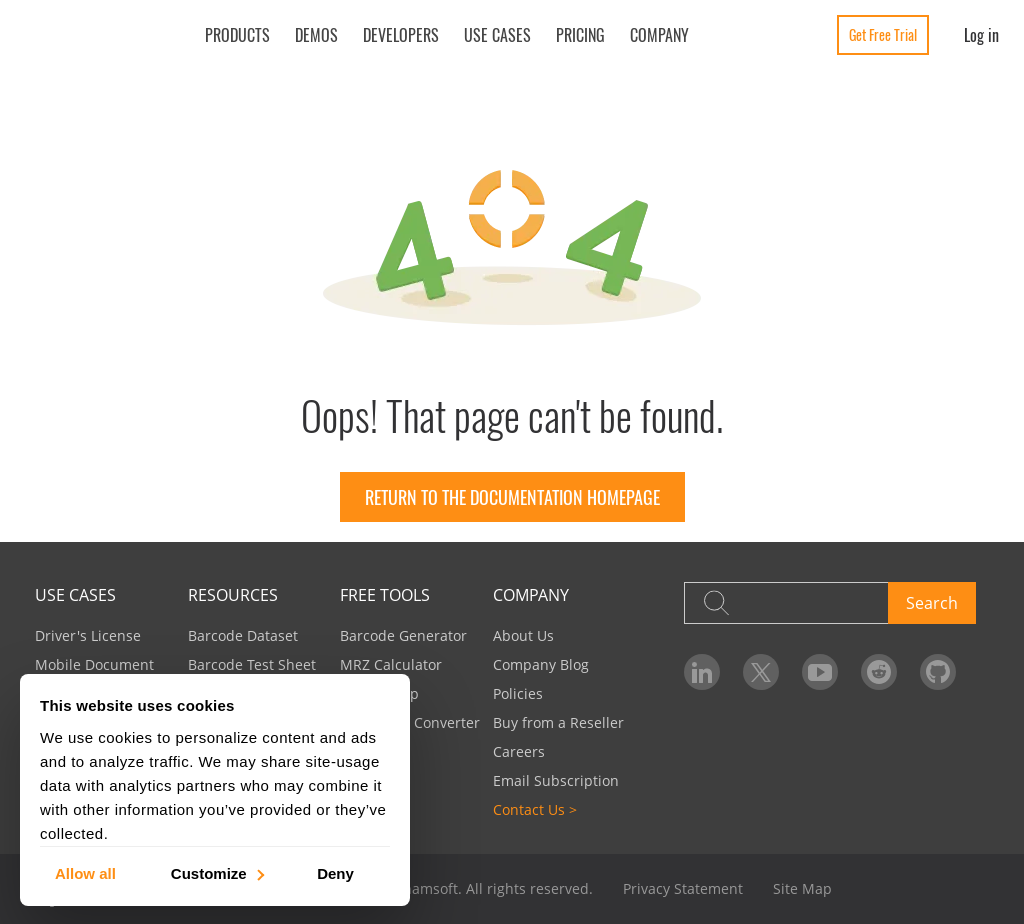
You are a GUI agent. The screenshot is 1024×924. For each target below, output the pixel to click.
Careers (519, 751)
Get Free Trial (883, 34)
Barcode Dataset (243, 635)
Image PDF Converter (410, 722)
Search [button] (932, 603)
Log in (981, 35)
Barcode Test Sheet (252, 664)
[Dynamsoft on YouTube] (820, 672)
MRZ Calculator (391, 664)
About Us (523, 635)
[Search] (786, 603)
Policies (518, 693)
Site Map (802, 888)
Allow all (85, 872)
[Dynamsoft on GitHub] (938, 672)
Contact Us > (535, 809)
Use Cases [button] (497, 35)
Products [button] (237, 35)
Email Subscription (556, 780)
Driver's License (88, 635)
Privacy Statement (683, 888)
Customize (216, 872)
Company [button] (659, 35)
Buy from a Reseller (558, 722)
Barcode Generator (403, 635)
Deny (335, 872)
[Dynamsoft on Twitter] (761, 672)
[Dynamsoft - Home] (97, 36)
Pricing (580, 35)
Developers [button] (401, 35)
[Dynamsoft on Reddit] (879, 672)
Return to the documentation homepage (512, 497)
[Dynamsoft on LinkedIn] (702, 672)
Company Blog (541, 664)
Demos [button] (316, 35)
